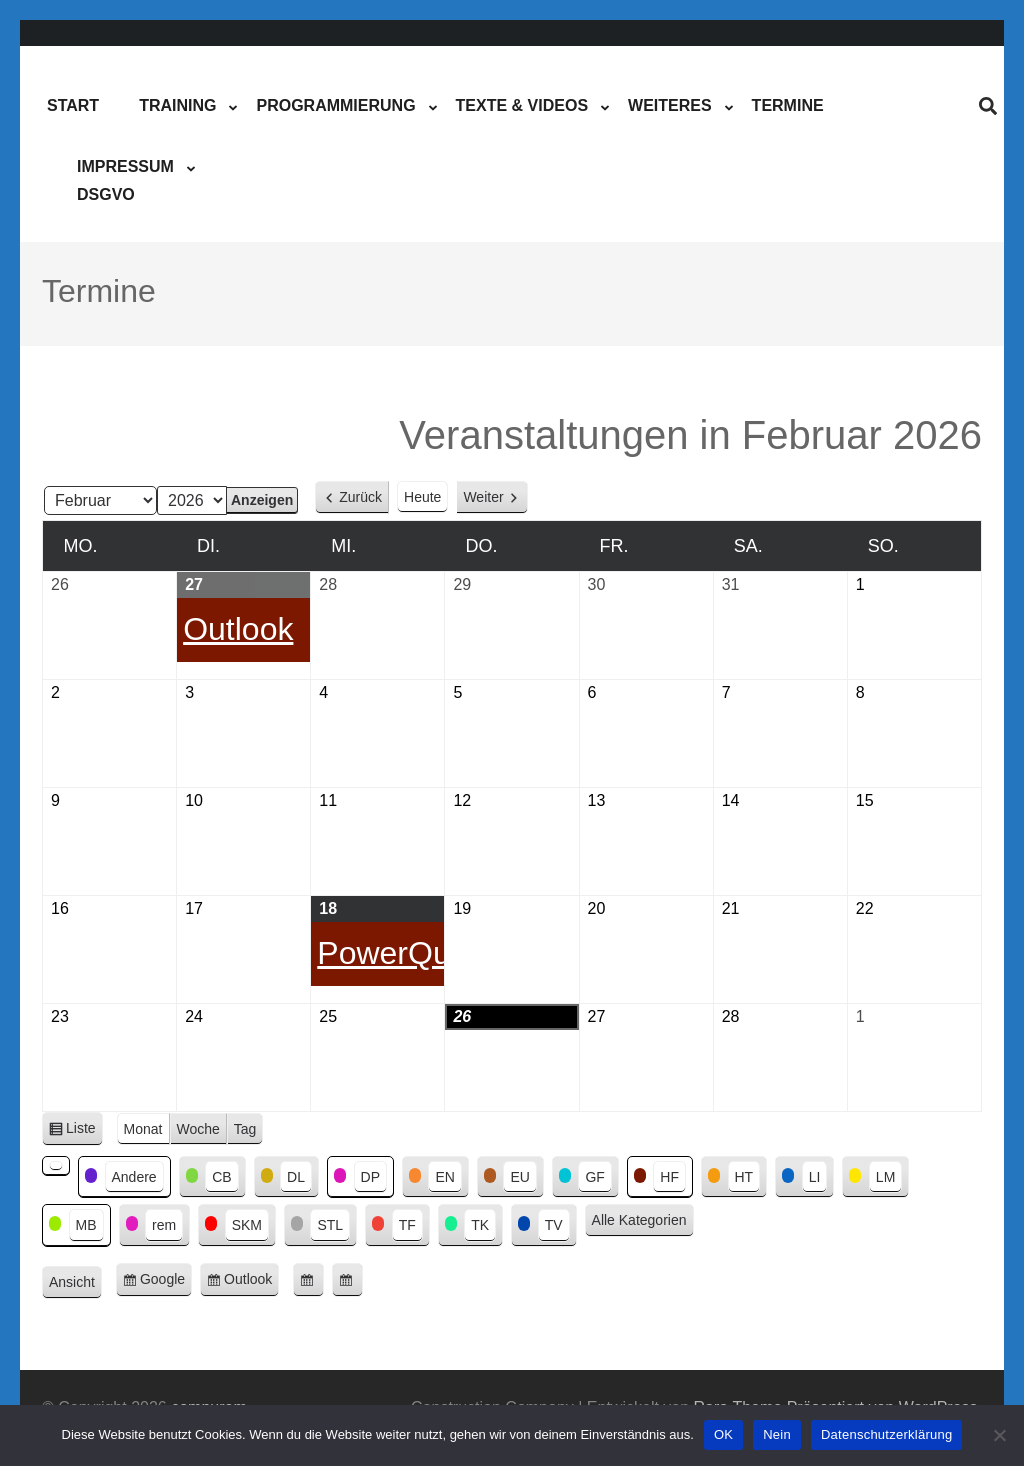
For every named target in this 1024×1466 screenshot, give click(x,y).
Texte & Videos (522, 105)
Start (73, 105)
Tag (245, 1129)
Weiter (483, 497)
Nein (777, 1434)
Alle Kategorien (639, 1220)
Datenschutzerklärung (886, 1434)
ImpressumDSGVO (125, 180)
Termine (788, 105)
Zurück (360, 497)
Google (166, 1282)
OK (723, 1434)
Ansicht (75, 1283)
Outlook (251, 1282)
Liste (84, 1131)
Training (177, 105)
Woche (198, 1129)
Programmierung (335, 105)
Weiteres (670, 105)
